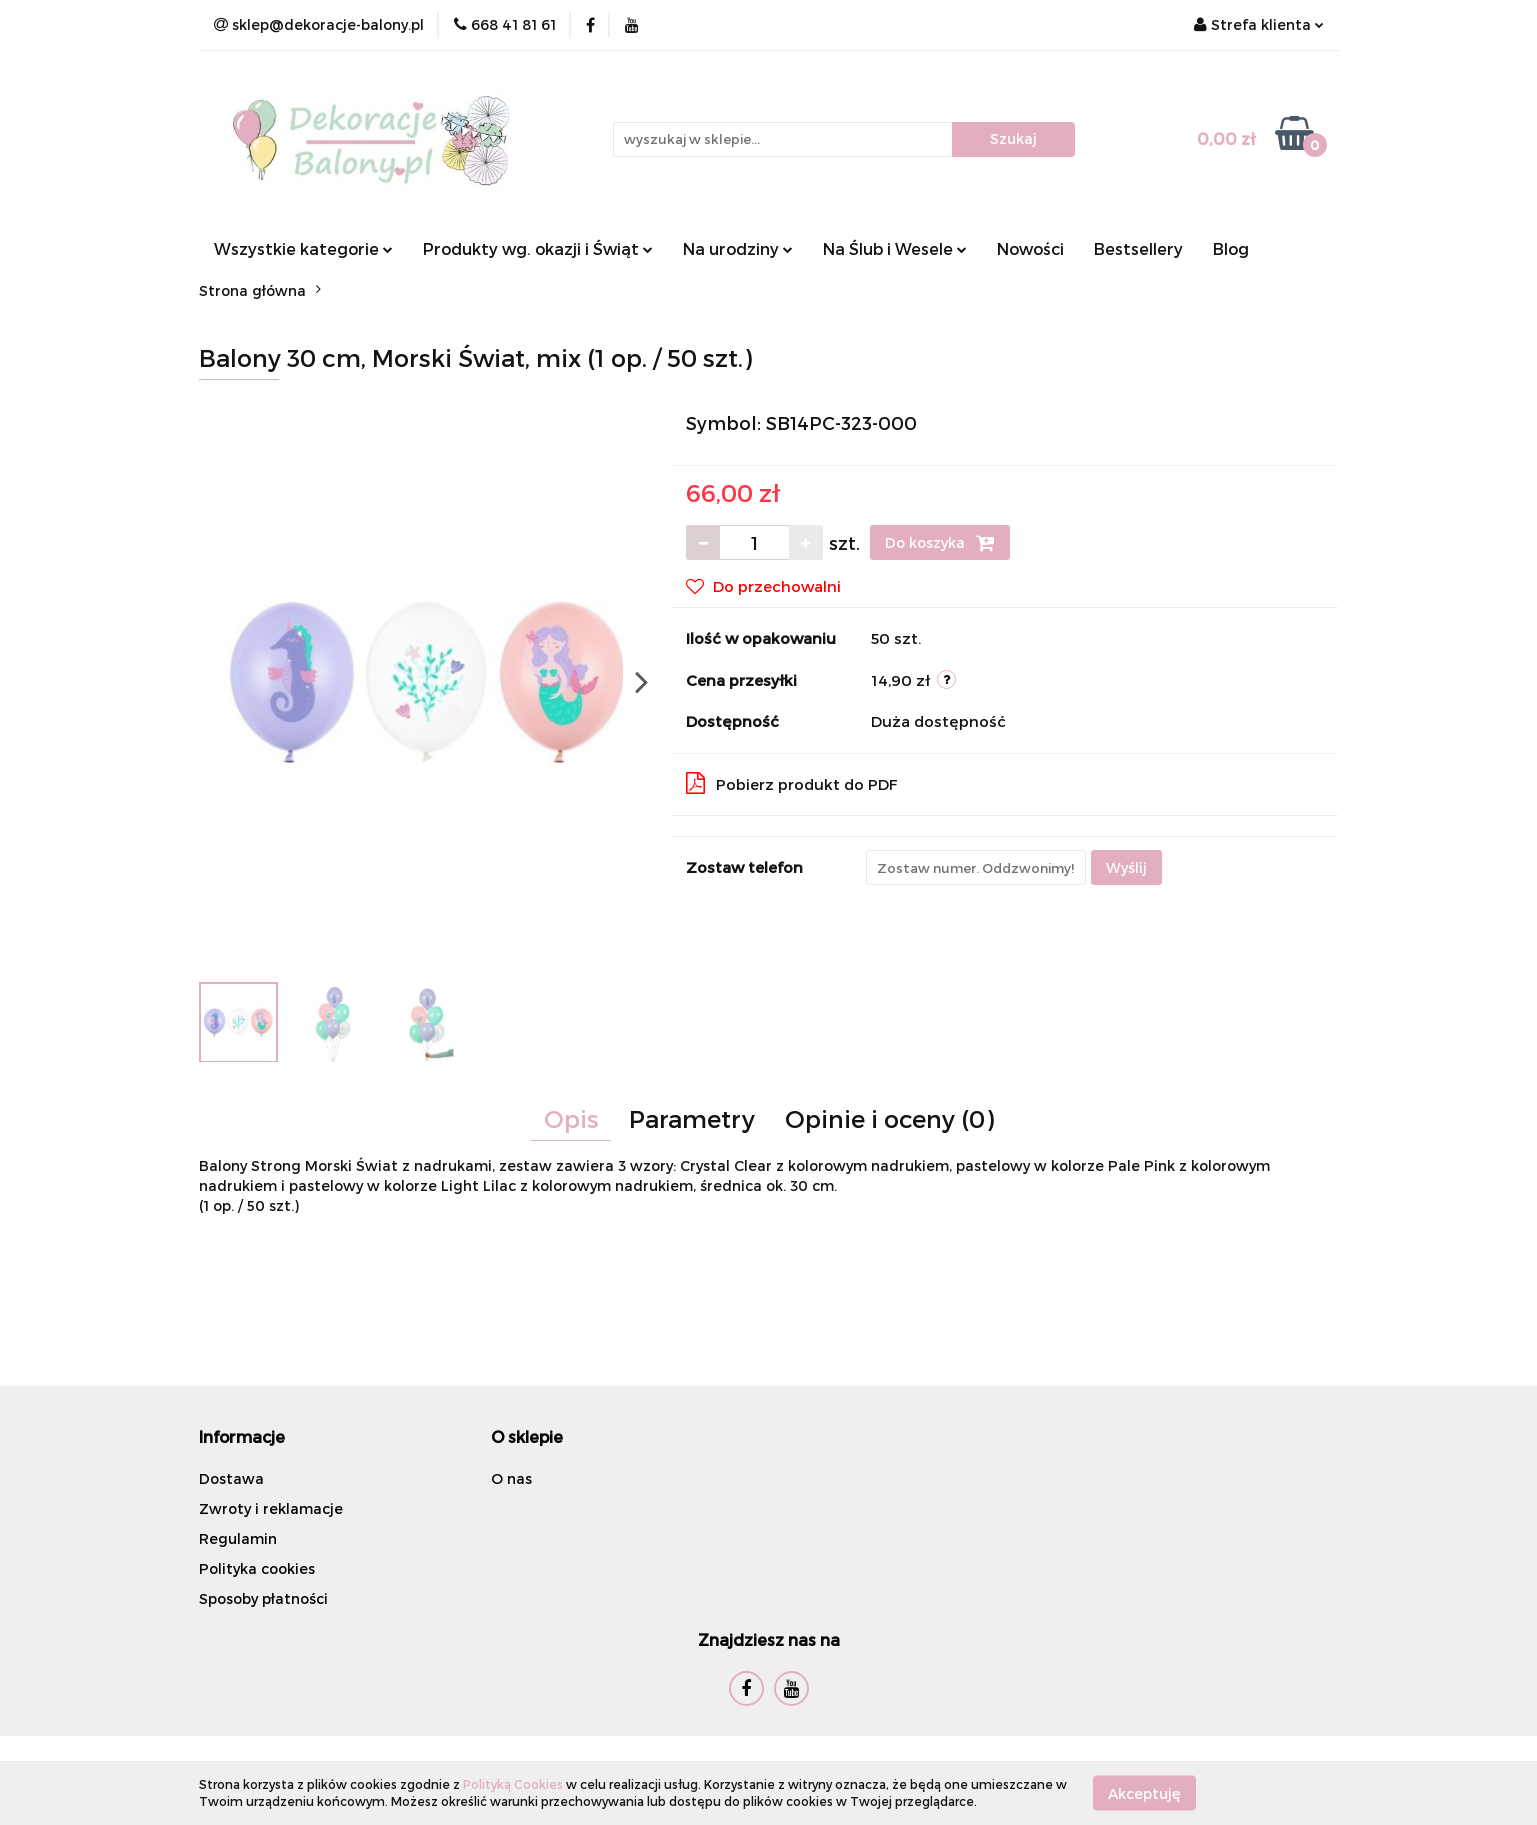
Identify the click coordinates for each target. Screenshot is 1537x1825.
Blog (1231, 248)
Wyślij (1126, 867)
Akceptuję (1144, 1792)
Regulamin (238, 1538)
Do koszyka (940, 543)
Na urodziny (738, 248)
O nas (511, 1478)
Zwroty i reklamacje (271, 1508)
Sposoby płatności (263, 1598)
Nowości (1030, 248)
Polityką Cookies (513, 1784)
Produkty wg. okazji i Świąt (538, 248)
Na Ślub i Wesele (895, 248)
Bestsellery (1138, 248)
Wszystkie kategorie (303, 248)
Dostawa (231, 1478)
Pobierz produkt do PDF (792, 783)
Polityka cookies (257, 1568)
